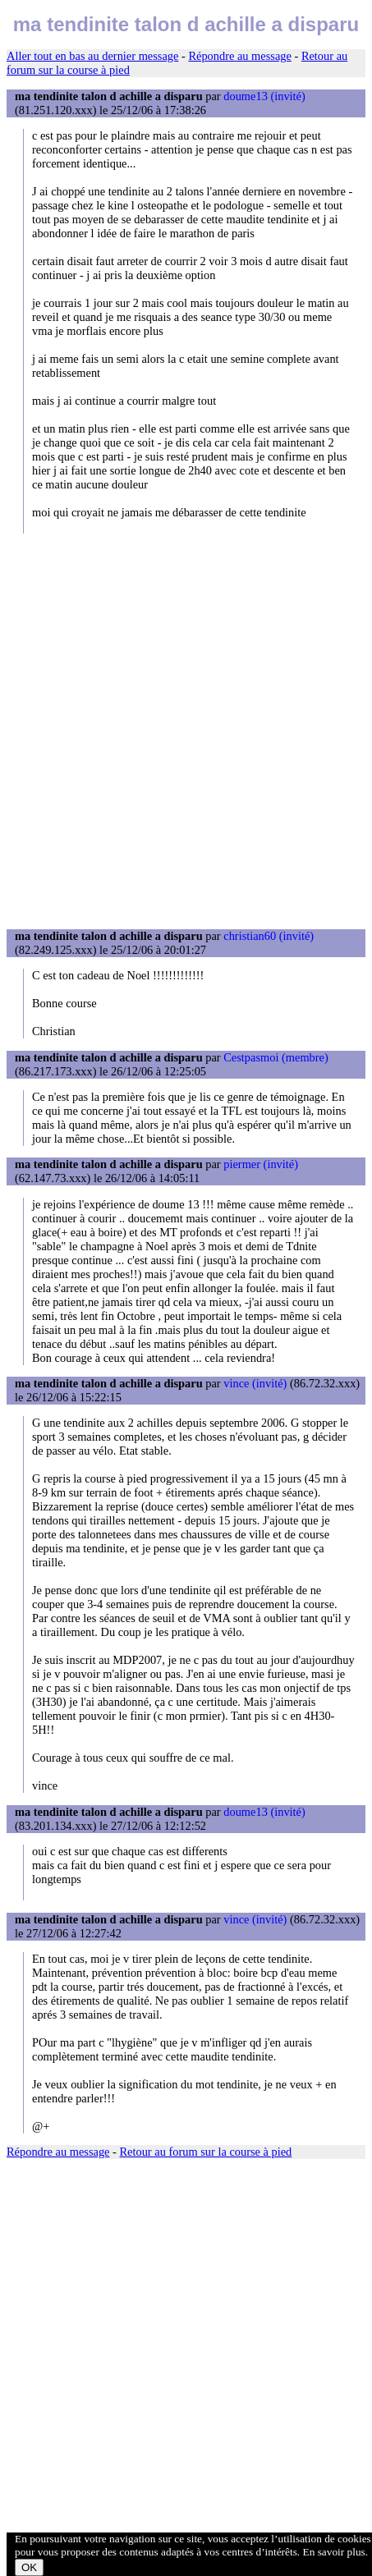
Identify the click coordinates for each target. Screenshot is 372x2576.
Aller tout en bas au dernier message (92, 55)
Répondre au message (239, 55)
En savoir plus (334, 2552)
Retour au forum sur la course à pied (206, 2151)
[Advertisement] (186, 731)
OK (29, 2567)
